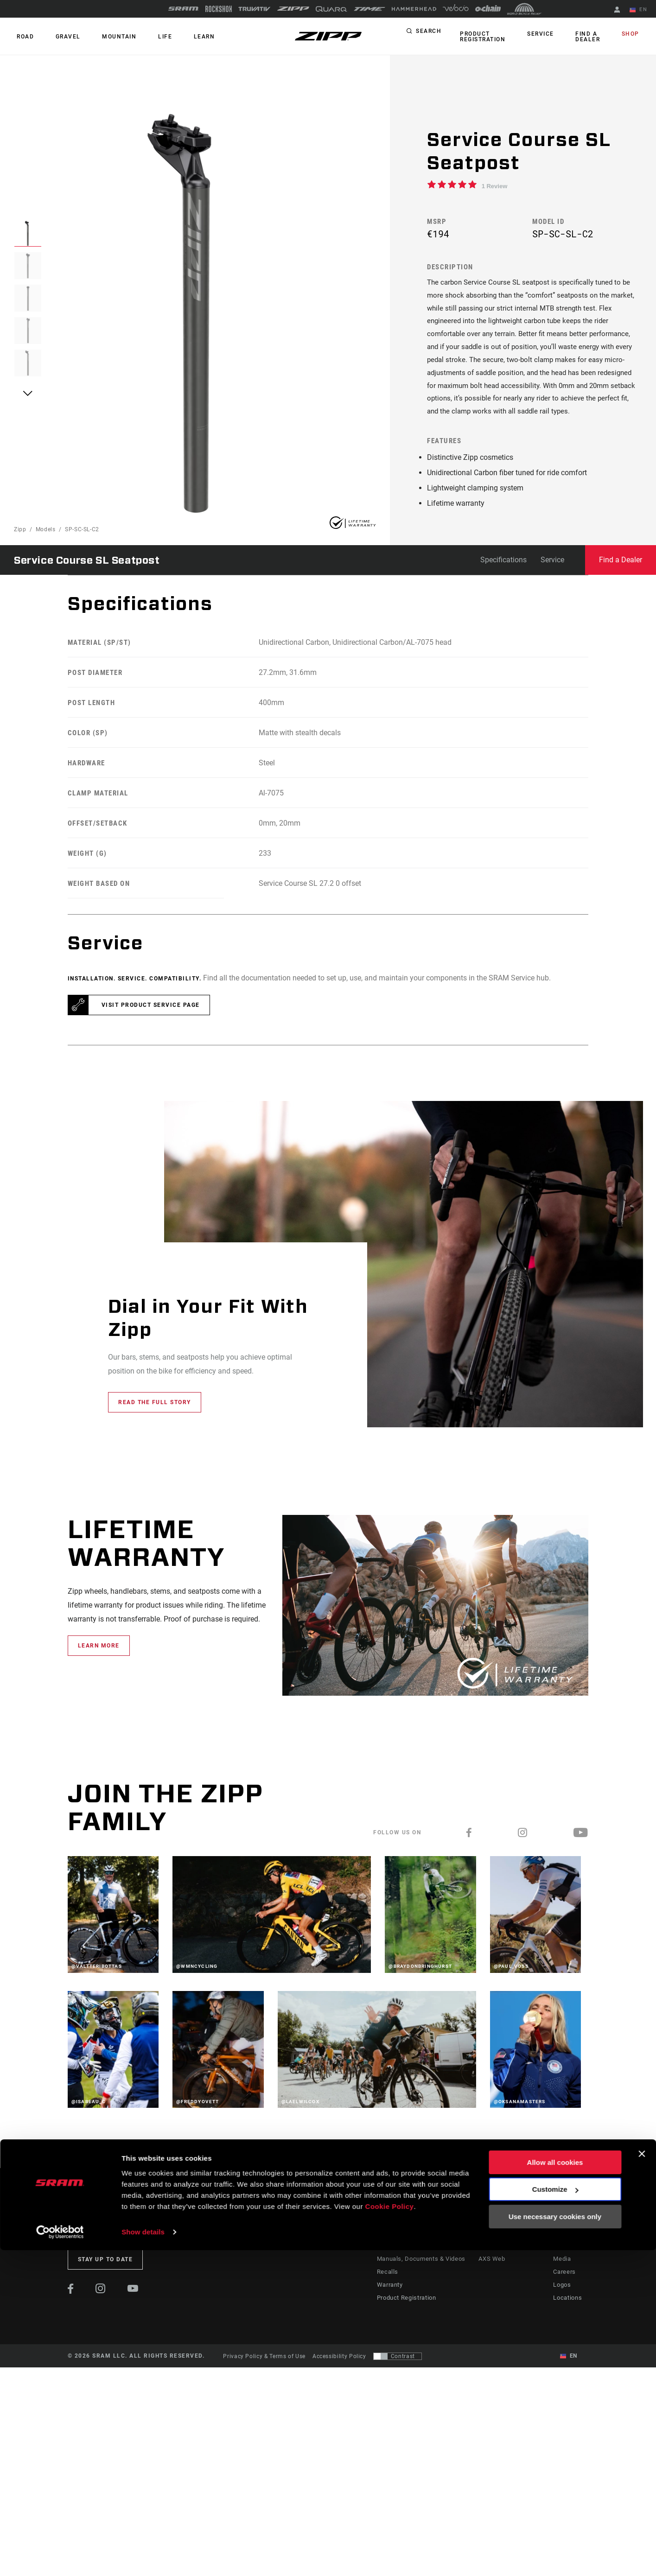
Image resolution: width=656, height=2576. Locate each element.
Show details (143, 2558)
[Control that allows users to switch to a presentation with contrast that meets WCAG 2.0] (397, 2382)
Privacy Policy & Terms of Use (264, 2382)
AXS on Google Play (506, 2272)
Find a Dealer (585, 37)
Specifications (503, 586)
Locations (567, 2324)
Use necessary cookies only (555, 2542)
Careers (564, 2298)
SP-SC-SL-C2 (82, 556)
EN (641, 10)
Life (145, 36)
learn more (99, 1672)
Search (429, 34)
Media (562, 2285)
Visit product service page (151, 1031)
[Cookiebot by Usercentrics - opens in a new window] (60, 2558)
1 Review (495, 186)
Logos (562, 2311)
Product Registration (480, 37)
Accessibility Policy (339, 2382)
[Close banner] (641, 2479)
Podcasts (349, 2272)
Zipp (20, 556)
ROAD (22, 36)
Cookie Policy (389, 2532)
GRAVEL (59, 36)
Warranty (391, 2311)
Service (543, 34)
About (562, 2259)
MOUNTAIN (105, 36)
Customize (555, 2515)
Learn (178, 36)
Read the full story (154, 1428)
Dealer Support (399, 2272)
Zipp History (571, 2272)
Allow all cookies (555, 2488)
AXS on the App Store (508, 2259)
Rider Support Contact (408, 2259)
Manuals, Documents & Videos (420, 2285)
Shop (633, 34)
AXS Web (490, 2285)
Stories (345, 2259)
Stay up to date (105, 2286)
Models (46, 556)
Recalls (388, 2298)
